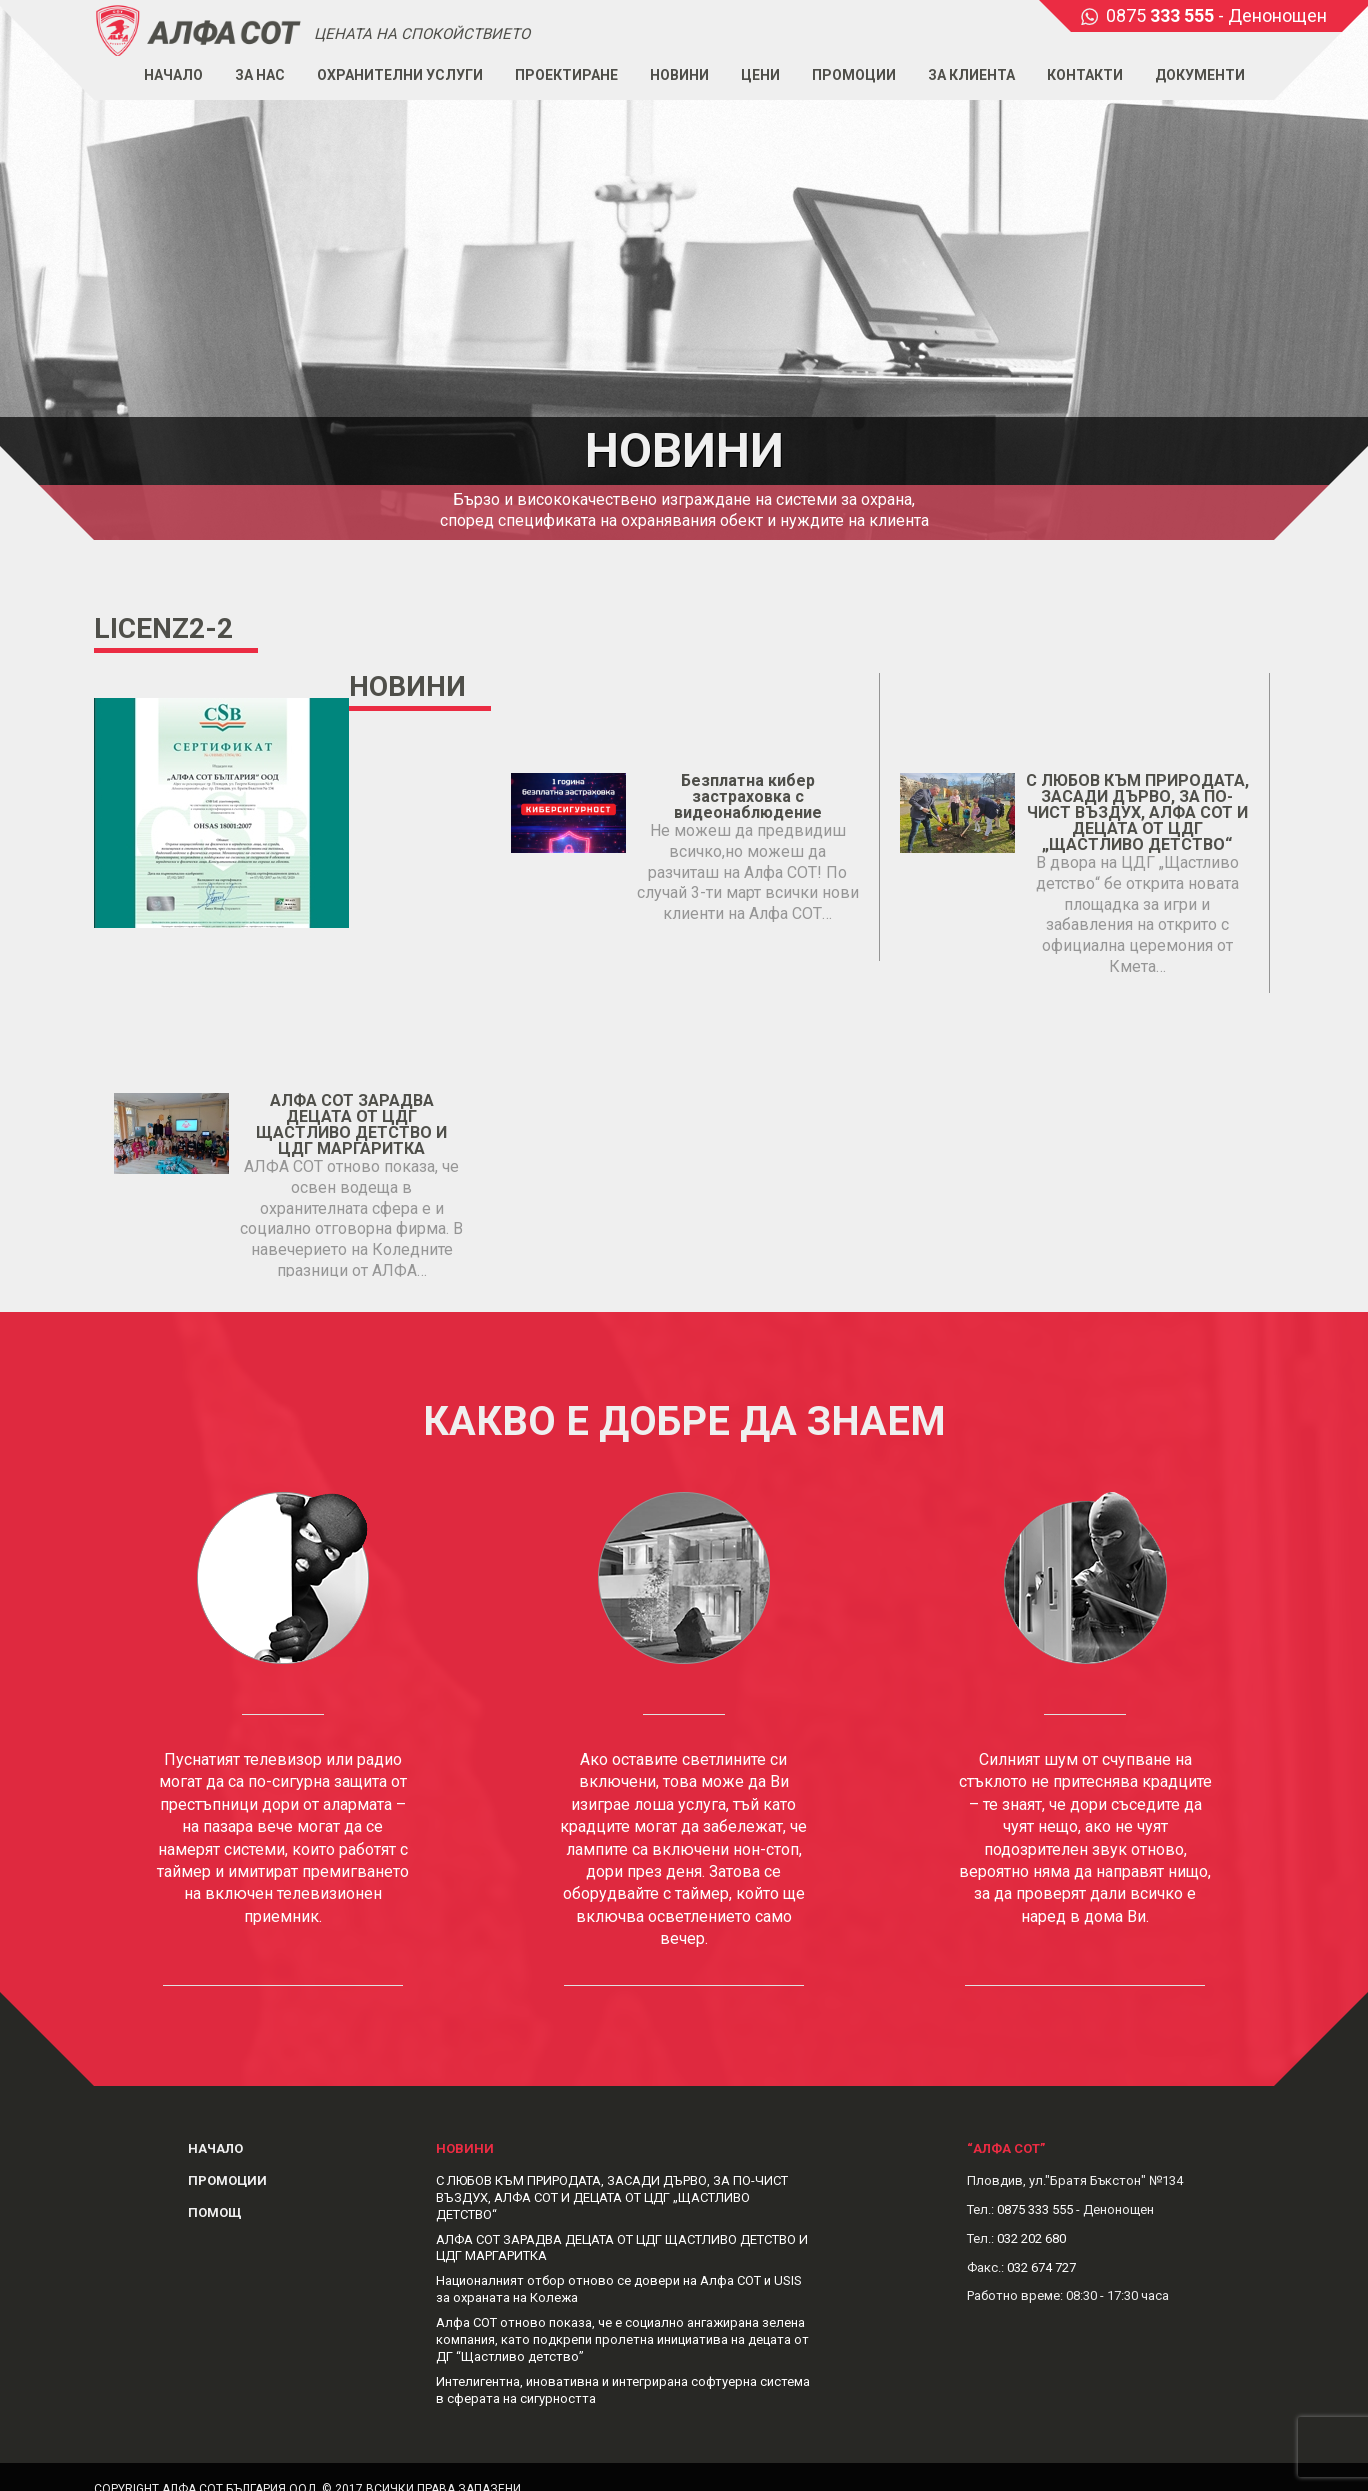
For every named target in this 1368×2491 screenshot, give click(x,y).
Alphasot (199, 29)
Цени (760, 75)
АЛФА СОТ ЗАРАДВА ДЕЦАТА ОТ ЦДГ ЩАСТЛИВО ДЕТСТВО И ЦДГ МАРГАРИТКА (351, 1124)
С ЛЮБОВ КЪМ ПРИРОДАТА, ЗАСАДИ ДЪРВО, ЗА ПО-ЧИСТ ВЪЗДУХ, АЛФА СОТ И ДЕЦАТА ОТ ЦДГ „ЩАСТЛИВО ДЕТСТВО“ (1137, 812)
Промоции (854, 75)
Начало (173, 75)
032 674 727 (1041, 2267)
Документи (1200, 75)
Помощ (215, 2212)
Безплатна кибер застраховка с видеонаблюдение (748, 796)
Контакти (1085, 75)
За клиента (971, 75)
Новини (679, 75)
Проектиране (566, 75)
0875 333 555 (1035, 2209)
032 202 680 (1031, 2238)
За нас (260, 75)
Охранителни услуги (400, 75)
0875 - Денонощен (1216, 15)
